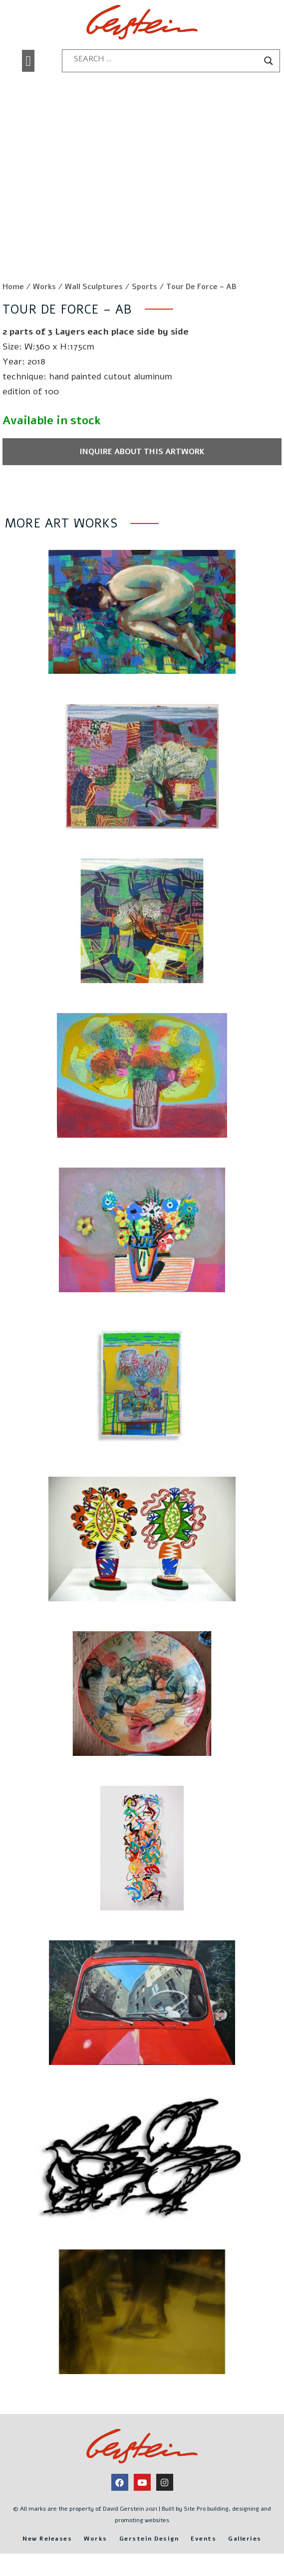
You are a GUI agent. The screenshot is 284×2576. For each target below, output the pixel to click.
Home (13, 287)
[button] (28, 61)
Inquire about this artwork (142, 451)
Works (44, 287)
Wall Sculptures (94, 287)
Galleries (245, 2539)
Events (203, 2539)
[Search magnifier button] (269, 61)
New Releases (47, 2539)
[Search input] (166, 59)
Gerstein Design (149, 2539)
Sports (144, 287)
